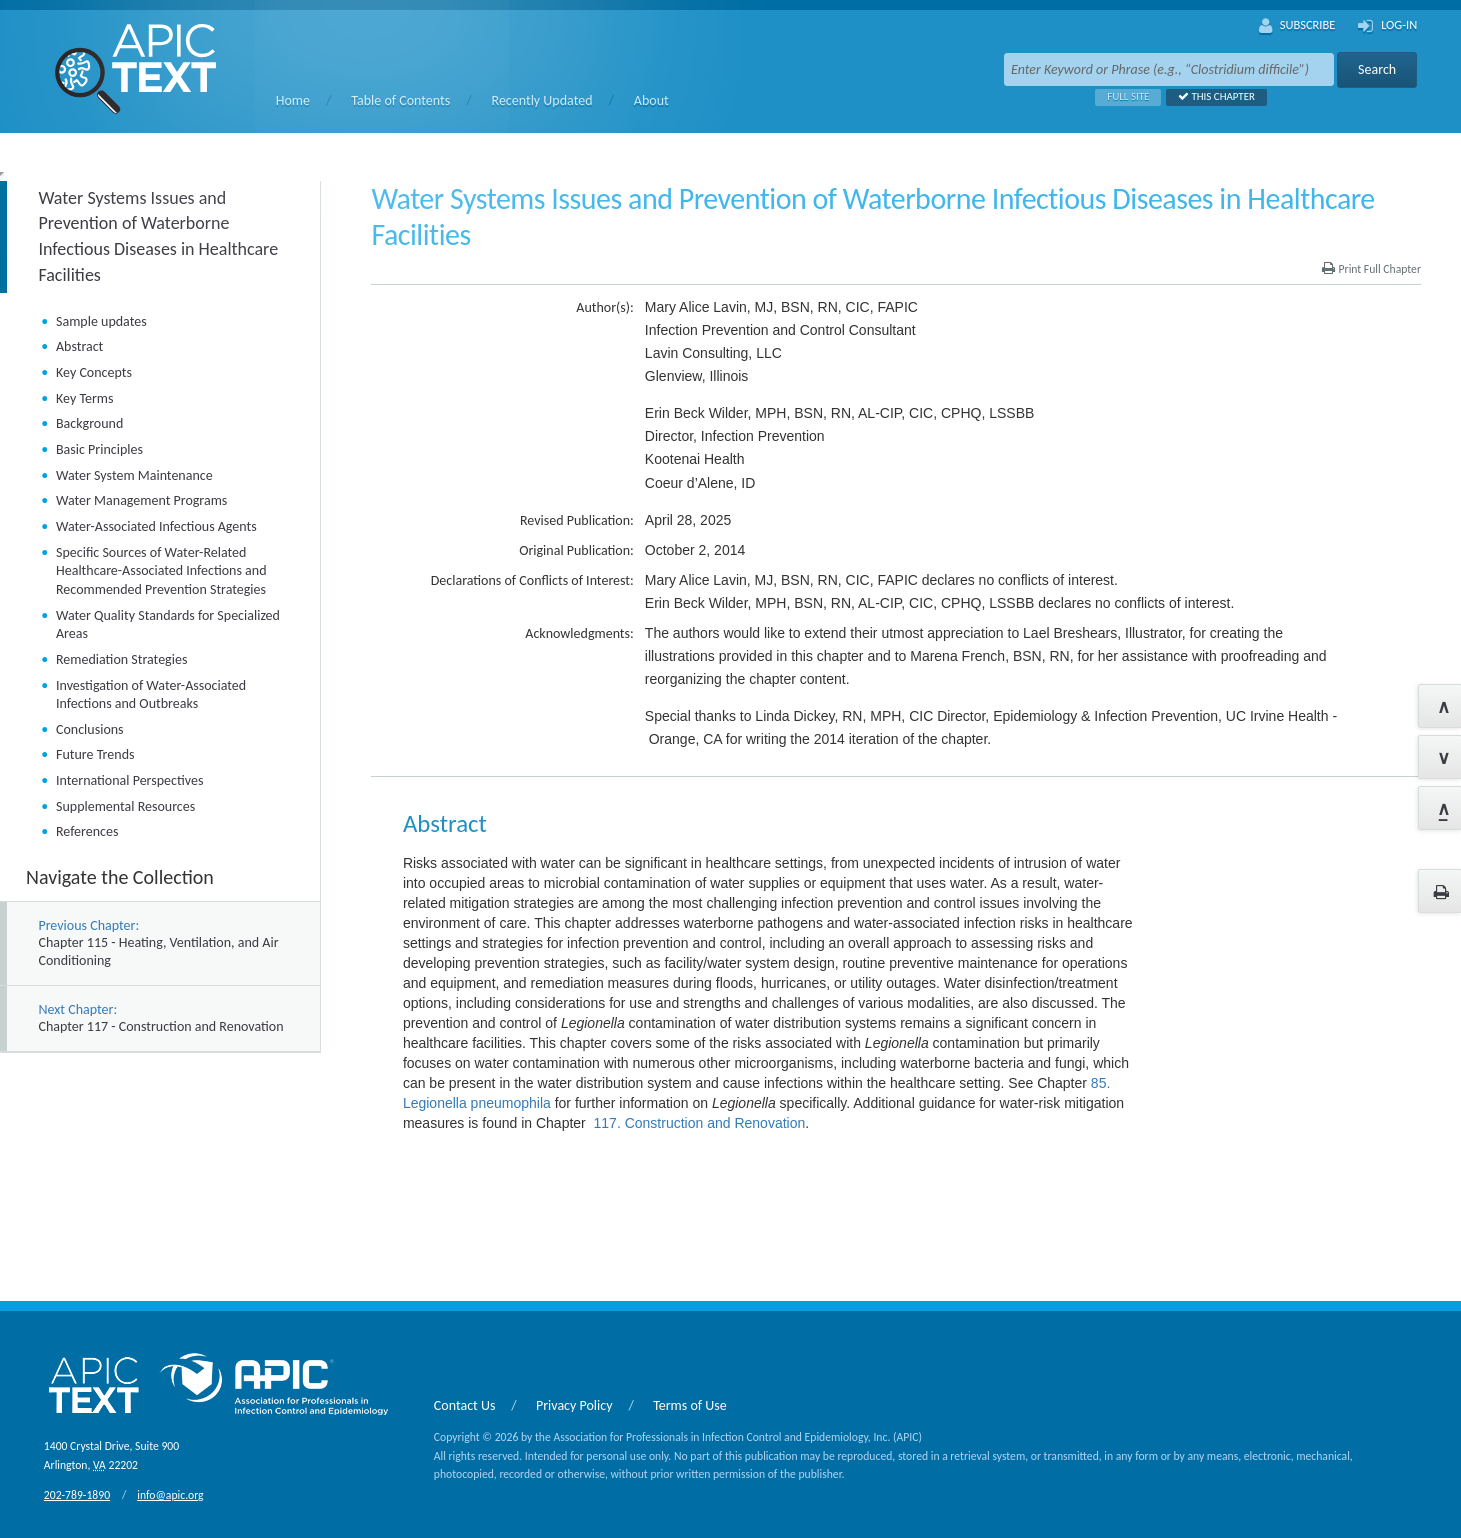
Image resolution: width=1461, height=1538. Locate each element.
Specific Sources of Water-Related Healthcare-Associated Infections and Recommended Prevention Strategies (161, 571)
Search (1377, 69)
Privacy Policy (574, 1405)
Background (89, 423)
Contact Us (465, 1405)
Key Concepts (94, 372)
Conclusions (90, 729)
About (651, 100)
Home (293, 100)
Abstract (79, 346)
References (87, 831)
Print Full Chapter (1371, 269)
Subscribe (1297, 26)
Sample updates (101, 321)
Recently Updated (542, 100)
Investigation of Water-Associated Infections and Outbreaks (151, 695)
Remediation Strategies (121, 659)
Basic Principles (99, 449)
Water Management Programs (141, 500)
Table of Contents (400, 100)
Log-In (1387, 26)
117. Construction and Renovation (700, 1123)
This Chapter (1210, 96)
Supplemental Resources (125, 806)
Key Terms (84, 398)
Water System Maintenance (134, 475)
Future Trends (95, 754)
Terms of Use (690, 1405)
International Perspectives (129, 780)
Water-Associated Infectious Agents (156, 526)
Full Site (1122, 96)
